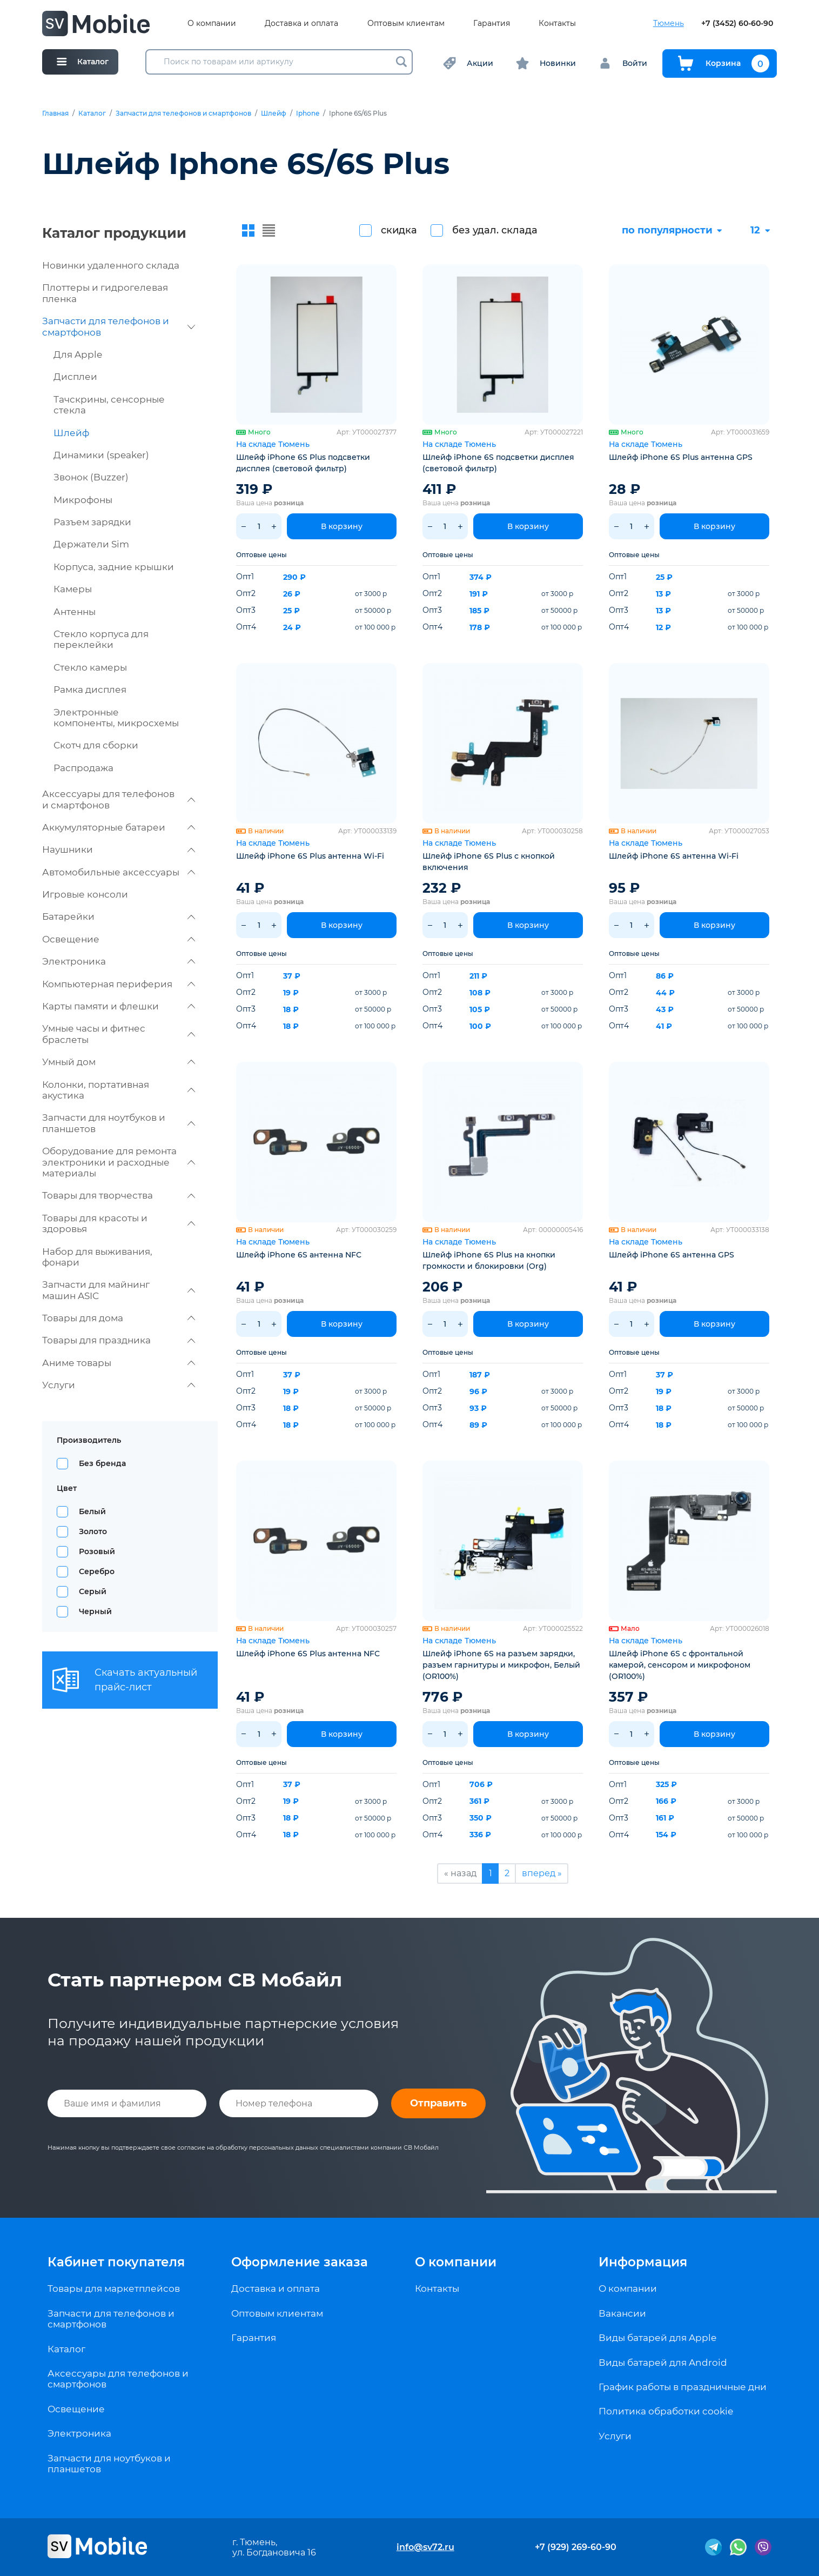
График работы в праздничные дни (683, 2386)
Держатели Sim (91, 544)
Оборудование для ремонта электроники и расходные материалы (118, 1162)
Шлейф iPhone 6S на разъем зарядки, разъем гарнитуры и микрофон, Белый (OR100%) (501, 1665)
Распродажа (83, 767)
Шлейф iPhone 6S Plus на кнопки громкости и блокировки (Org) (488, 1260)
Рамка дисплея (89, 689)
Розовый (97, 1551)
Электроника (118, 961)
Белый (92, 1511)
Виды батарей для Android (663, 2362)
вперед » (542, 1873)
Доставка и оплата (301, 23)
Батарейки (118, 916)
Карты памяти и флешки (118, 1006)
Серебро (97, 1571)
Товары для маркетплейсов (114, 2288)
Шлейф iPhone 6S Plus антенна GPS (681, 457)
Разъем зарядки (92, 522)
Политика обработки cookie (666, 2411)
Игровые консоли (85, 894)
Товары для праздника (118, 1340)
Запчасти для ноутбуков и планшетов (118, 1123)
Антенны (74, 611)
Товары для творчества (118, 1195)
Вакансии (622, 2313)
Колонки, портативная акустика (118, 1090)
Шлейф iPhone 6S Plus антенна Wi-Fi (310, 856)
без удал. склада (495, 230)
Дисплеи (75, 376)
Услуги (118, 1385)
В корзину (341, 526)
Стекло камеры (90, 667)
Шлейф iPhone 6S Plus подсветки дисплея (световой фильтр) (303, 462)
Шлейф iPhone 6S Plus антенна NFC (308, 1653)
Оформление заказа (299, 2262)
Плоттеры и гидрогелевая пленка (105, 293)
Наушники (118, 849)
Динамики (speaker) (101, 455)
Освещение (118, 939)
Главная (55, 113)
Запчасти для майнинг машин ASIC (118, 1290)
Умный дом (118, 1061)
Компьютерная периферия (118, 984)
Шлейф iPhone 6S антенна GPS (671, 1255)
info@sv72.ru (425, 2547)
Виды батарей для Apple (657, 2337)
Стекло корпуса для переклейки (101, 639)
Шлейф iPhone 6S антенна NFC (298, 1255)
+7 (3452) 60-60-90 (737, 23)
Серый (92, 1591)
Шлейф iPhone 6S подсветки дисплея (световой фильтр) (498, 462)
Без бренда (102, 1463)
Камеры (72, 589)
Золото (93, 1531)
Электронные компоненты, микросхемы (116, 717)
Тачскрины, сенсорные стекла (109, 405)
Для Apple (77, 354)
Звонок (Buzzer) (91, 477)
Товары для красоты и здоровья (118, 1223)
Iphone (307, 113)
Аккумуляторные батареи (118, 827)
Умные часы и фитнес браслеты (118, 1034)
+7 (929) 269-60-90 (575, 2547)
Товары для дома (118, 1318)
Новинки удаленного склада (110, 265)
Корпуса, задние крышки (113, 566)
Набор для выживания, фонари (97, 1257)
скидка (399, 230)
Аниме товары (118, 1362)
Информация (643, 2262)
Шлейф (273, 113)
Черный (95, 1611)
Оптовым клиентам (406, 23)
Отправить (438, 2103)
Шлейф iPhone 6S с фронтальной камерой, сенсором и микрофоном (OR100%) (679, 1665)
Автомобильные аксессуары (118, 872)
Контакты (557, 23)
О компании (211, 23)
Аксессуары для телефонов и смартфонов (118, 799)
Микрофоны (82, 499)
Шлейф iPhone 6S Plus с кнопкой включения (488, 861)
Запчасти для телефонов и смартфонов (183, 113)
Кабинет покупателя (116, 2262)
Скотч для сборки (95, 745)
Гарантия (491, 23)
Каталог (92, 113)
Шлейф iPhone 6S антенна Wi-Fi (674, 856)
